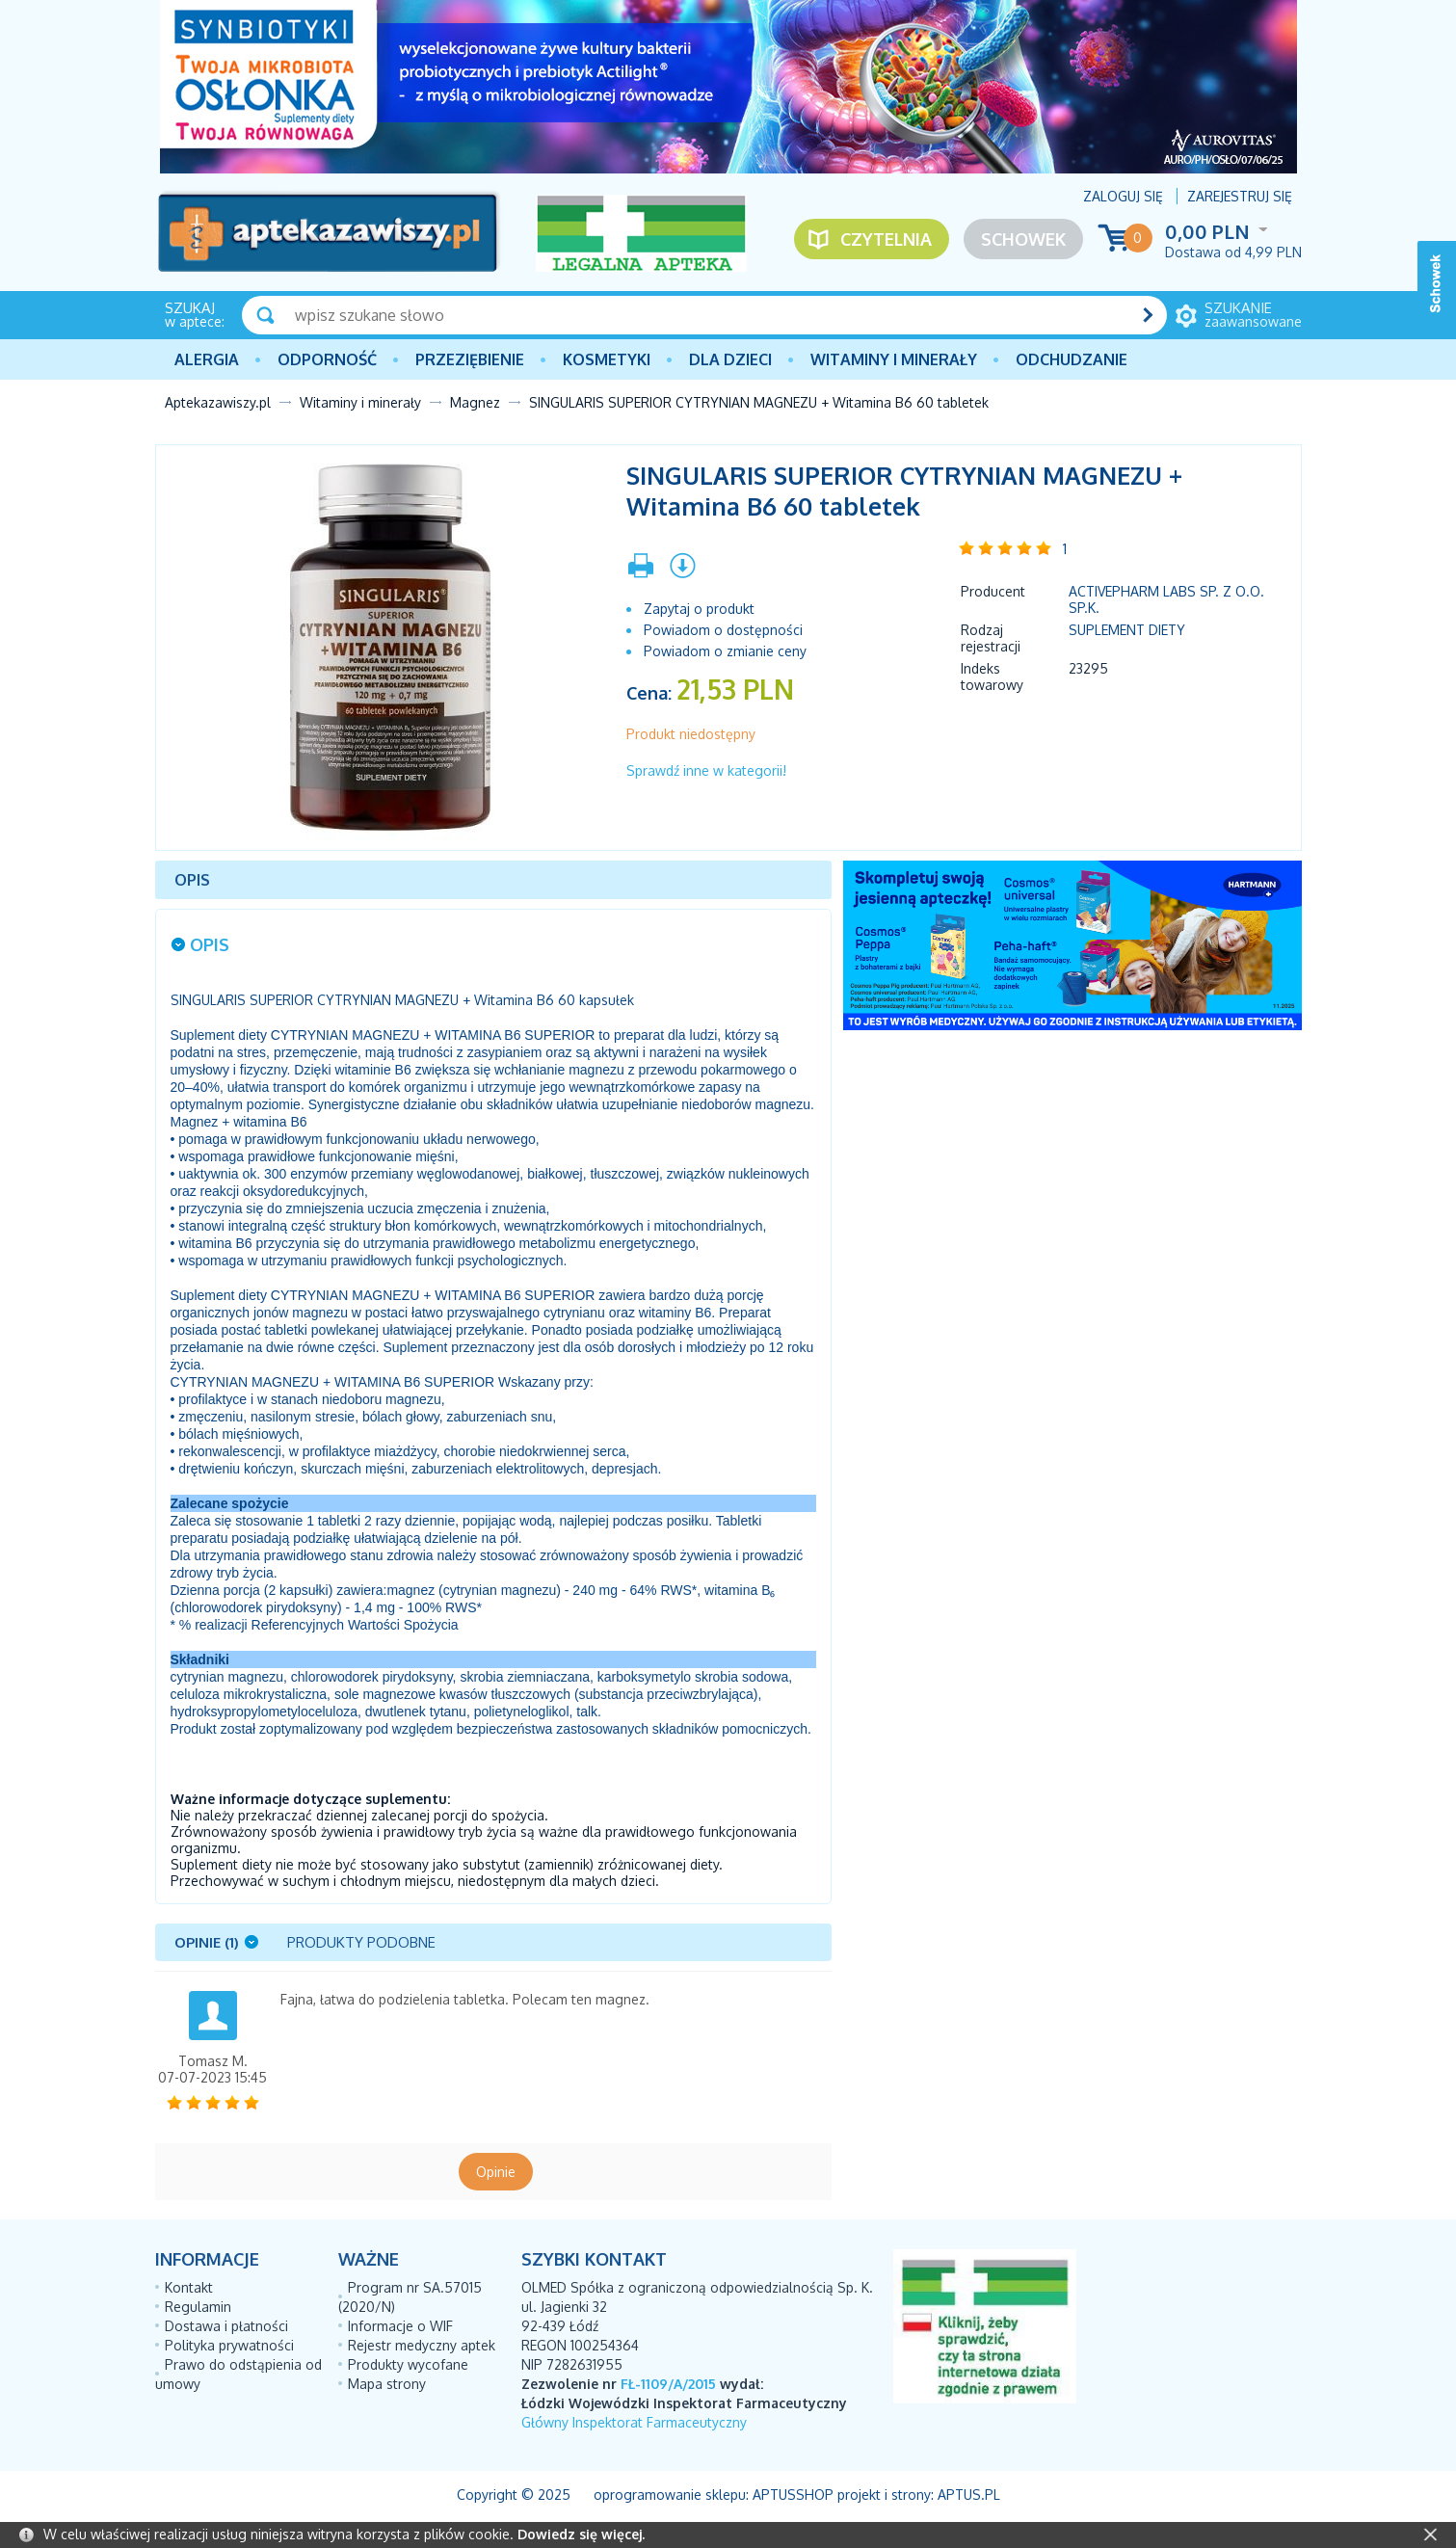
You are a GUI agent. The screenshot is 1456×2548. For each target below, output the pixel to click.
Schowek (1023, 239)
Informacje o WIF (400, 2326)
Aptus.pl (969, 2494)
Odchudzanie (1071, 359)
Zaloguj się (1123, 196)
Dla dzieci (730, 359)
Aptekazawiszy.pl (218, 402)
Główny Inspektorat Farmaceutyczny (634, 2422)
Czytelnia (886, 239)
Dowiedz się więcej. (581, 2534)
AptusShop (793, 2494)
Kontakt (189, 2287)
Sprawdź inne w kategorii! (706, 770)
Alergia (206, 359)
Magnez (475, 402)
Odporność (327, 359)
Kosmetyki (606, 359)
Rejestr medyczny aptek (421, 2345)
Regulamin (198, 2306)
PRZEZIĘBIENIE (469, 359)
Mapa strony (387, 2383)
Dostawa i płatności (226, 2326)
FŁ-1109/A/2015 (668, 2383)
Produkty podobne (361, 1942)
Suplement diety (1127, 630)
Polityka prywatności (229, 2345)
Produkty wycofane (408, 2364)
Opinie (496, 2171)
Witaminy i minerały (893, 359)
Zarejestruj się (1239, 196)
